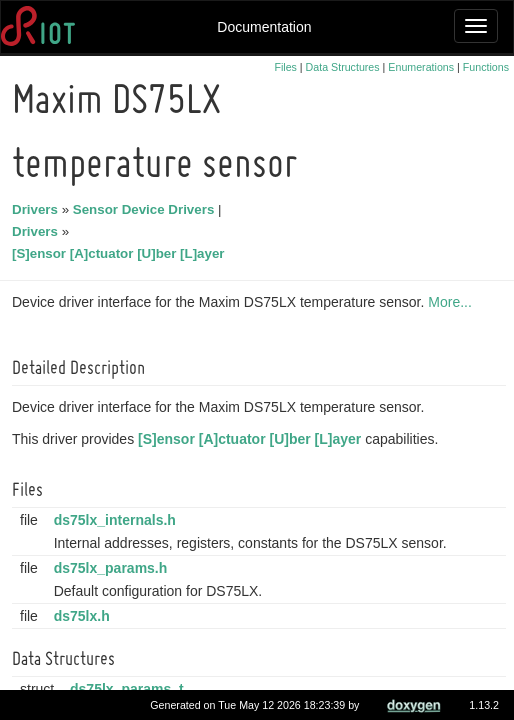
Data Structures (343, 67)
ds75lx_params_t (130, 689)
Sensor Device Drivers (147, 209)
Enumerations (421, 67)
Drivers (38, 209)
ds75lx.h (85, 616)
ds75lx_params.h (114, 568)
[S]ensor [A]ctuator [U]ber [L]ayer (121, 253)
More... (453, 302)
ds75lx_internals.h (118, 520)
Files (285, 67)
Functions (486, 67)
